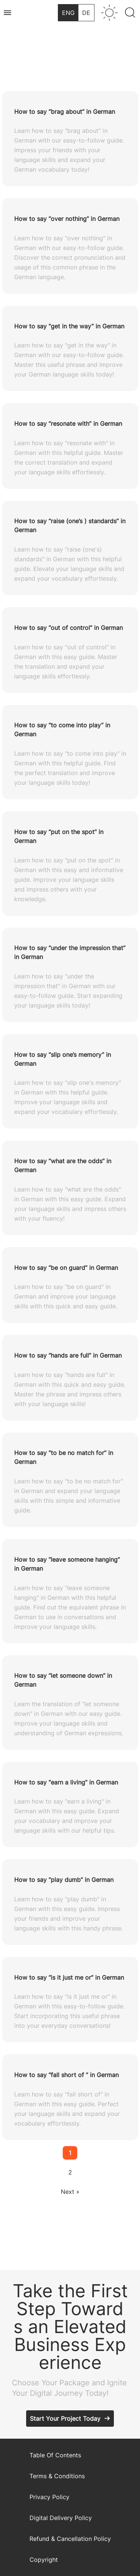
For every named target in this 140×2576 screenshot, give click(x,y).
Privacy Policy (49, 2497)
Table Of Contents (55, 2455)
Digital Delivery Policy (60, 2518)
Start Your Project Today (65, 2418)
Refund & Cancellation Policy (70, 2538)
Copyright (43, 2559)
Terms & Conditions (57, 2476)
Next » (70, 2191)
